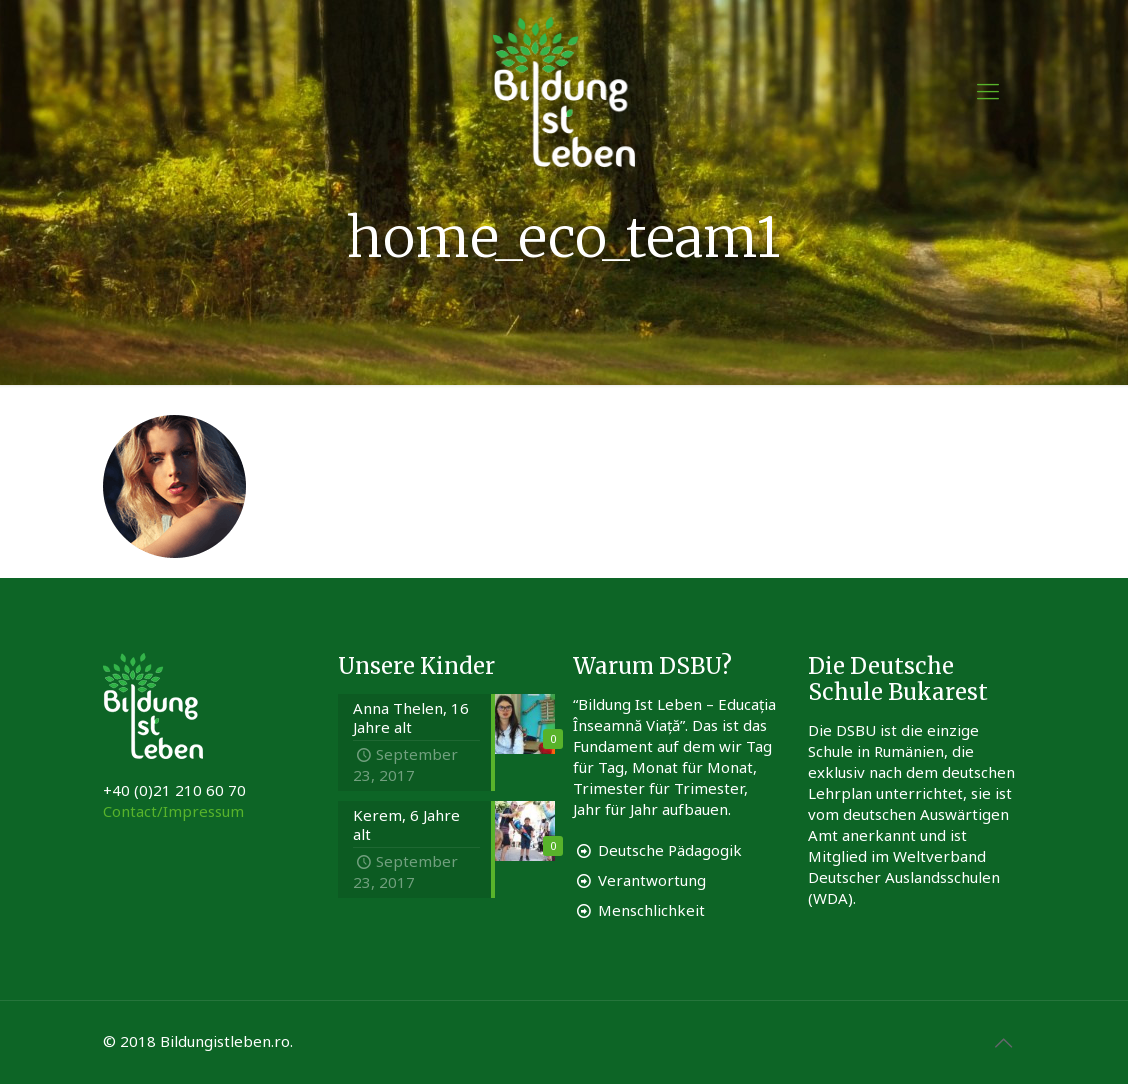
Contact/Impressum (173, 811)
